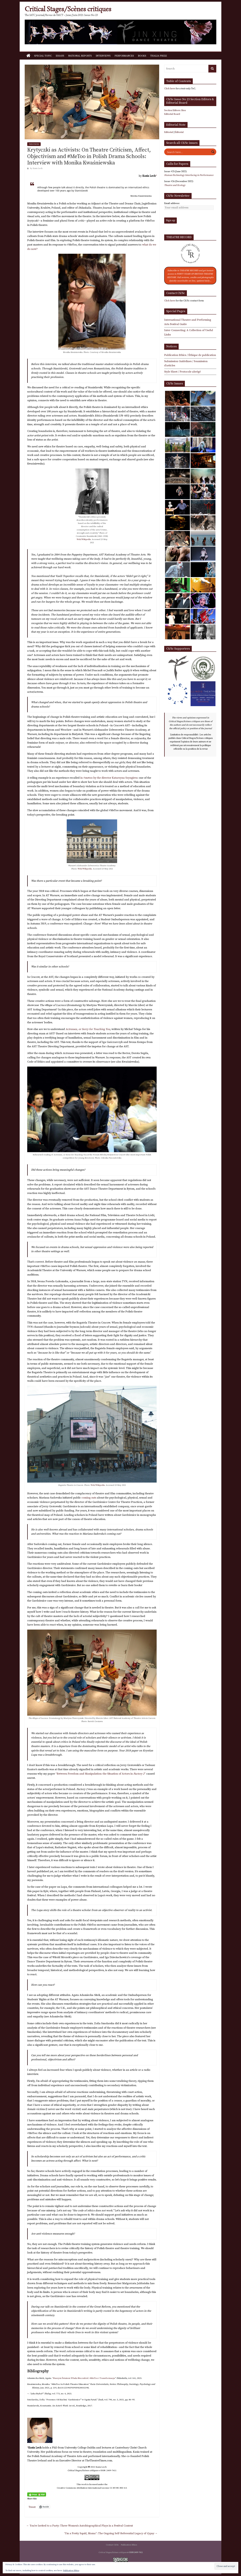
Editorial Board (172, 114)
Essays (60, 55)
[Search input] (188, 151)
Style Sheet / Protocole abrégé (182, 371)
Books (142, 55)
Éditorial (179, 132)
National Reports (80, 55)
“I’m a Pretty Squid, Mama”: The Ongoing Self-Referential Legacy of (110, 2533)
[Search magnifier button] (213, 152)
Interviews (103, 55)
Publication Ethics (129, 2545)
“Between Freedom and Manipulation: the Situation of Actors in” (101, 1773)
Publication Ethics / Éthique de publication (190, 355)
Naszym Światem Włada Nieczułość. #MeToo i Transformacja (84, 2378)
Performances (124, 55)
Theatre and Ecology (174, 185)
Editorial (168, 132)
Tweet (32, 2506)
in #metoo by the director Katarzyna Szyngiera (108, 777)
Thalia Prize (158, 55)
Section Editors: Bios (175, 110)
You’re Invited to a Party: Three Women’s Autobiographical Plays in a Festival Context (79, 2525)
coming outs (89, 1497)
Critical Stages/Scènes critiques (68, 9)
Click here (169, 88)
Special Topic (43, 55)
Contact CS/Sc (112, 2545)
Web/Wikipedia (84, 539)
